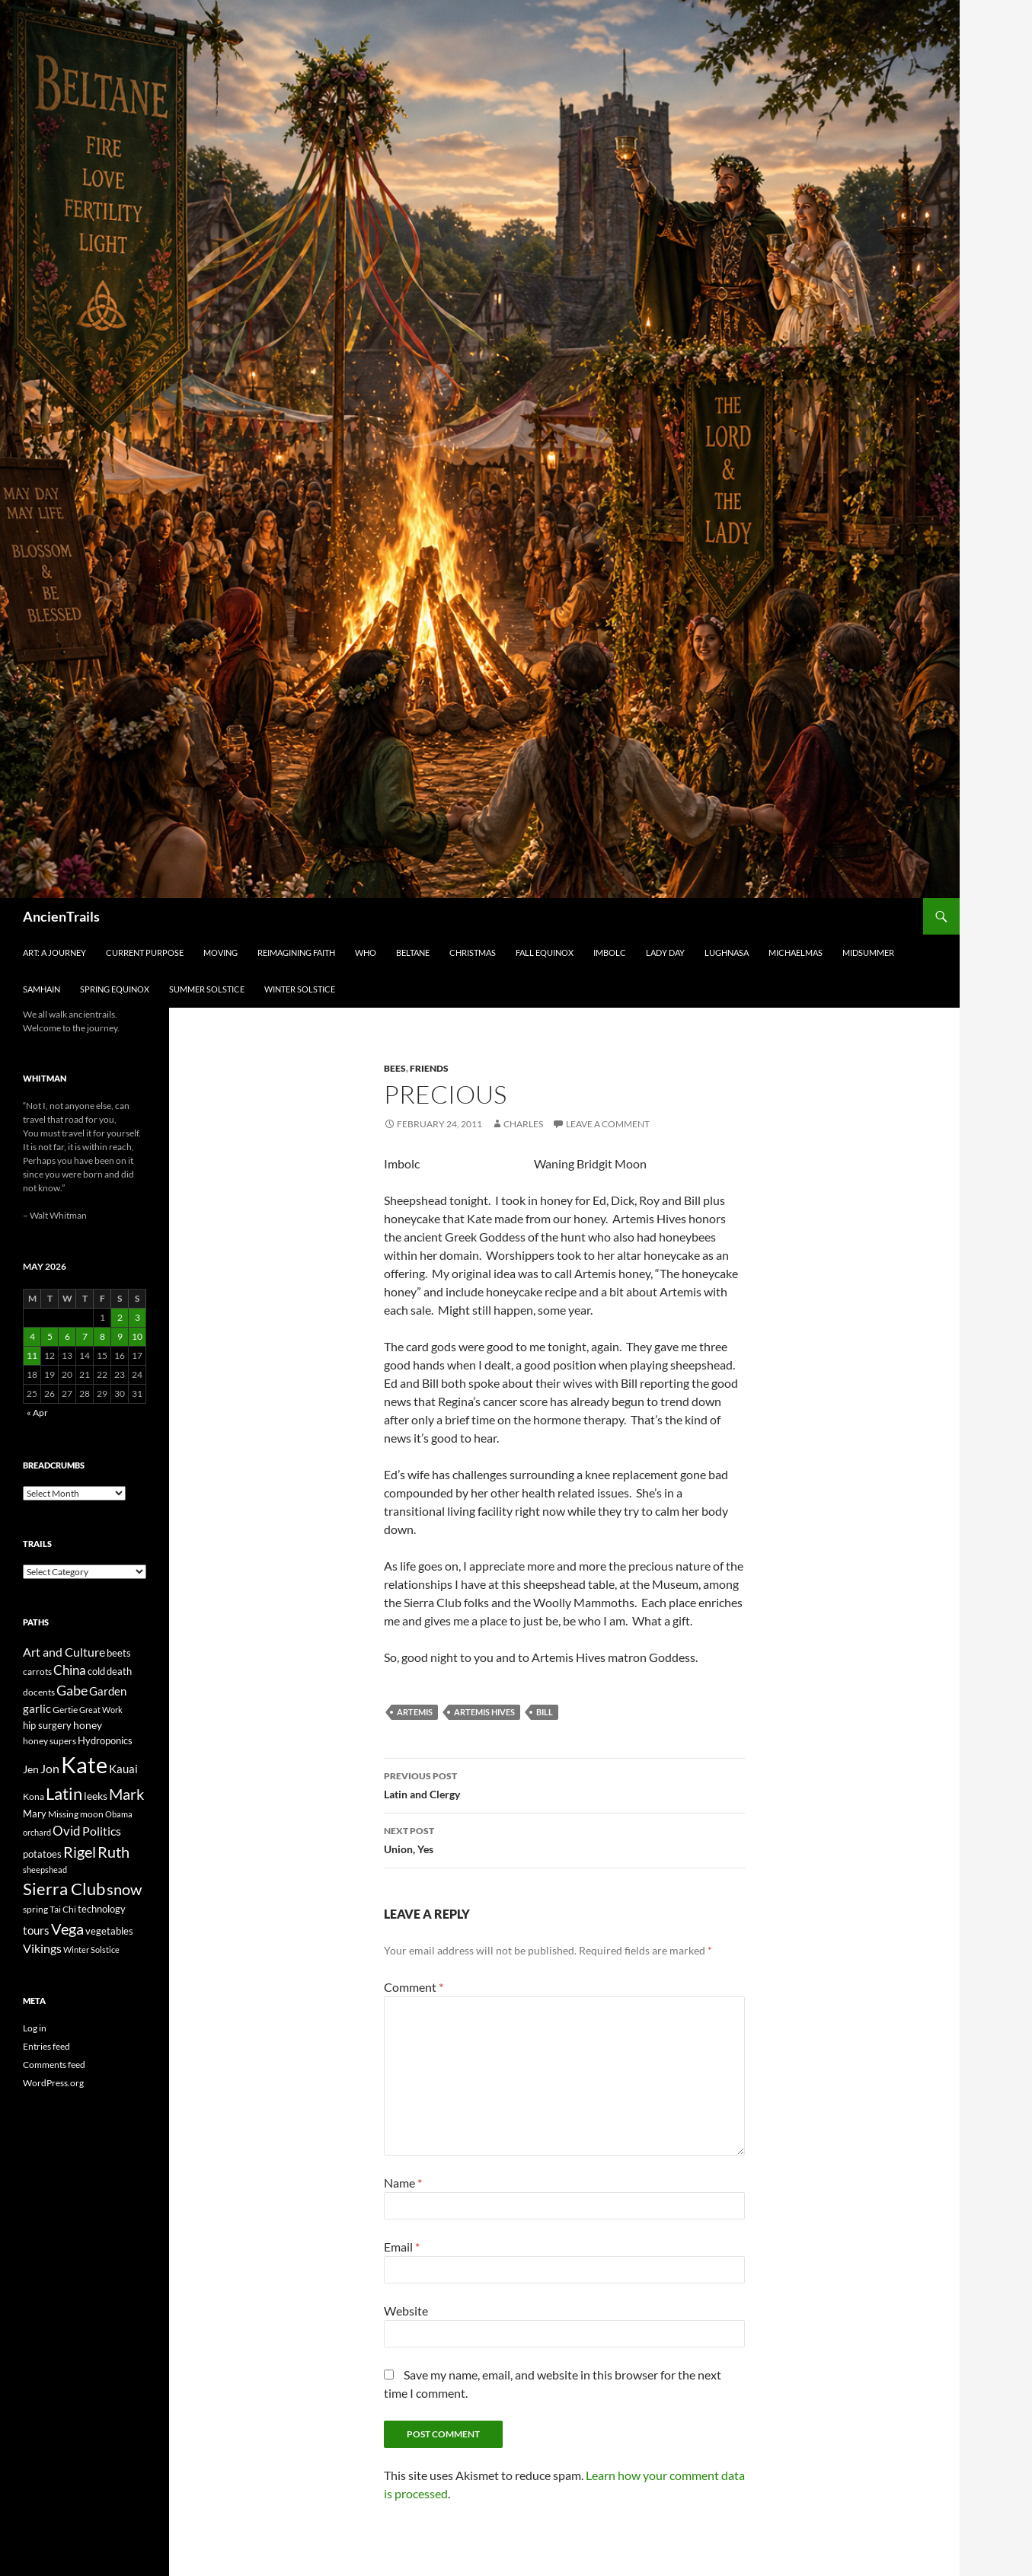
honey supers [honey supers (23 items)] (49, 1741)
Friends (429, 1068)
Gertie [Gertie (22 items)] (65, 1709)
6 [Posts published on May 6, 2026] (67, 1336)
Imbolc (609, 952)
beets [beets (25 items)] (119, 1653)
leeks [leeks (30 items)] (95, 1795)
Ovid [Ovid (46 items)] (67, 1831)
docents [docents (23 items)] (39, 1692)
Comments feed (54, 2064)
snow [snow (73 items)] (124, 1889)
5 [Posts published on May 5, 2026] (50, 1336)
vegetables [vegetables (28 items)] (109, 1931)
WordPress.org (53, 2083)
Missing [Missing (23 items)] (63, 1814)
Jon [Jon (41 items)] (49, 1768)
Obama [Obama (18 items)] (119, 1814)
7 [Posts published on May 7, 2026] (85, 1336)
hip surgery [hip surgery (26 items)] (47, 1725)
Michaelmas (795, 952)
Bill (544, 1712)
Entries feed (46, 2046)
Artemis (415, 1712)
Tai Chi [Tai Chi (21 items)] (63, 1909)
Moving (220, 952)
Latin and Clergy (564, 1784)
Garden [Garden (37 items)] (107, 1691)
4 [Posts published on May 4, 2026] (32, 1336)
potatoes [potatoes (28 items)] (42, 1854)
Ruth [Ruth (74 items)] (113, 1852)
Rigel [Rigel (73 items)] (79, 1852)
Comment (413, 1987)
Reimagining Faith (296, 952)
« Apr (37, 1412)
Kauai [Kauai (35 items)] (123, 1768)
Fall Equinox (545, 952)
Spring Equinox (114, 989)
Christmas (472, 952)
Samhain (41, 989)
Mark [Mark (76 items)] (126, 1794)
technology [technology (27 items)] (102, 1909)
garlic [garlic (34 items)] (37, 1708)
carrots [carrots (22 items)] (37, 1671)
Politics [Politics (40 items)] (101, 1831)
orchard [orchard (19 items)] (37, 1832)
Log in (34, 2028)
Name (403, 2182)
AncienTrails (61, 916)
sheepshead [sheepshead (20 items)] (45, 1869)
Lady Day (665, 952)
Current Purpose (145, 952)
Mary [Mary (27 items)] (34, 1813)
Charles (523, 1124)
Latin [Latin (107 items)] (64, 1793)
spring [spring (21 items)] (35, 1909)
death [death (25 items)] (119, 1671)
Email (402, 2246)
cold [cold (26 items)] (96, 1671)
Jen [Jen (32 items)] (31, 1769)
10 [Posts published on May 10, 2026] (137, 1336)
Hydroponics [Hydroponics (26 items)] (105, 1740)
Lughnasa (727, 952)
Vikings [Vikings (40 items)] (42, 1948)
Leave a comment (608, 1124)
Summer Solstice (206, 989)
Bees (395, 1068)
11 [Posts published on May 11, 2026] (32, 1355)
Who (365, 952)
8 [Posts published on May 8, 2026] (102, 1336)
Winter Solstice (299, 989)
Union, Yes (564, 1838)
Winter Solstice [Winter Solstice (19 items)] (91, 1949)
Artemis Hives (484, 1712)
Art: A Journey (54, 952)
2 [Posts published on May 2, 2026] (120, 1317)
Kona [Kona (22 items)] (33, 1796)
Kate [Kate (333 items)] (84, 1764)
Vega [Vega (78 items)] (67, 1928)
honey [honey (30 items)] (87, 1724)
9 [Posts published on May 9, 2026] (120, 1336)
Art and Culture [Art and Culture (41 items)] (64, 1651)
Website (406, 2310)
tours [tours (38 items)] (36, 1930)
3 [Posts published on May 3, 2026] (137, 1317)
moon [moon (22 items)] (92, 1814)
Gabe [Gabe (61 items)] (72, 1690)
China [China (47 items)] (69, 1670)
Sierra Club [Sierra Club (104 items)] (64, 1888)
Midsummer (868, 952)
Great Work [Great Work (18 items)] (101, 1710)
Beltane (413, 952)
